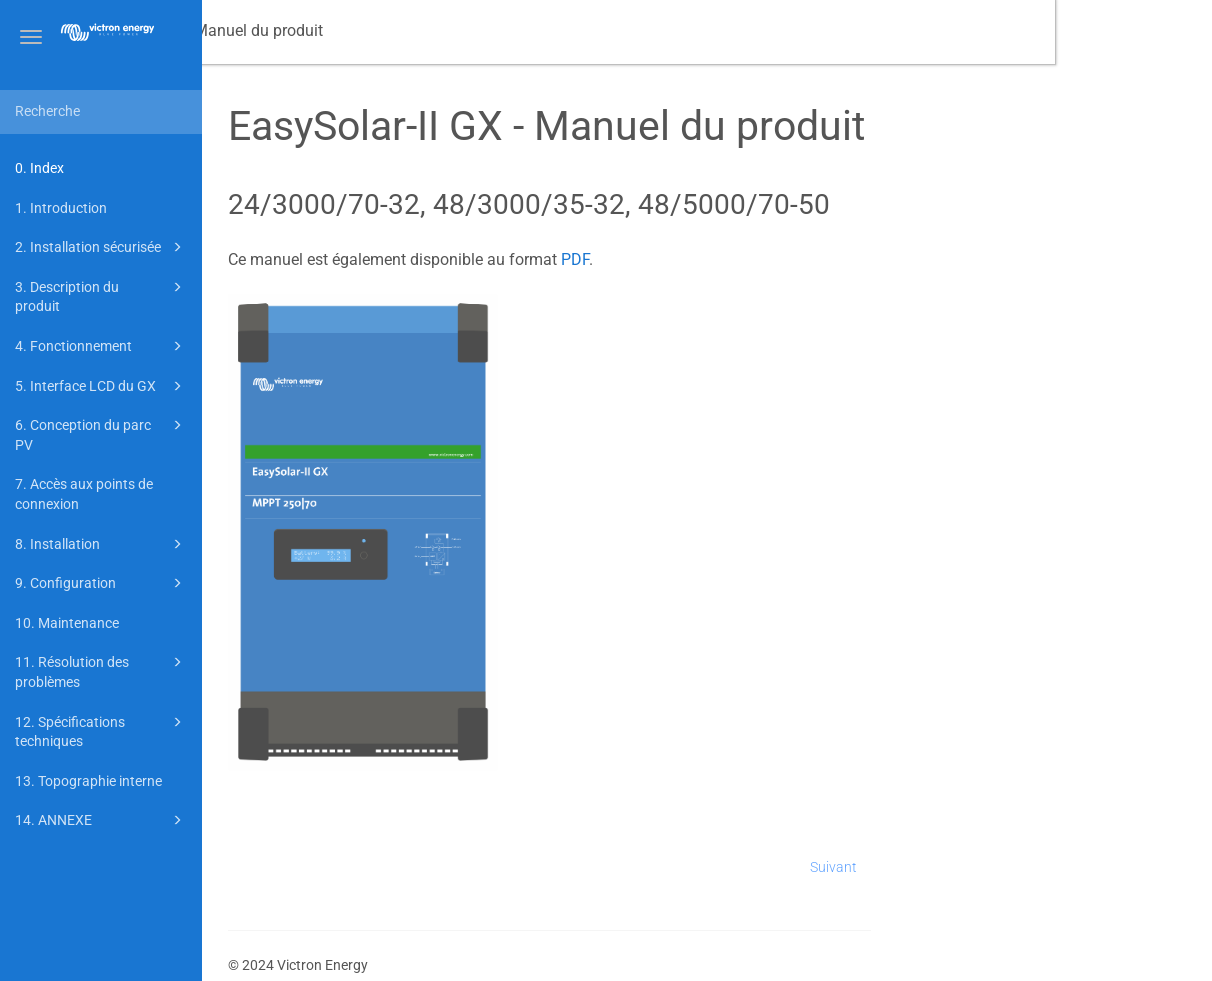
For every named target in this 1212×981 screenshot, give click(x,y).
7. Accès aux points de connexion (84, 494)
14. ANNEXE (101, 820)
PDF (732, 259)
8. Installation (101, 544)
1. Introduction (61, 208)
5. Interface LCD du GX (101, 386)
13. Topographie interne (88, 781)
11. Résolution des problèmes (101, 670)
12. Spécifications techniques (101, 730)
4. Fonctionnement (101, 346)
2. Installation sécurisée (101, 247)
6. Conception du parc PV (101, 433)
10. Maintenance (67, 623)
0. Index (39, 168)
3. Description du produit (101, 295)
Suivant (991, 867)
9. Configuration (101, 583)
